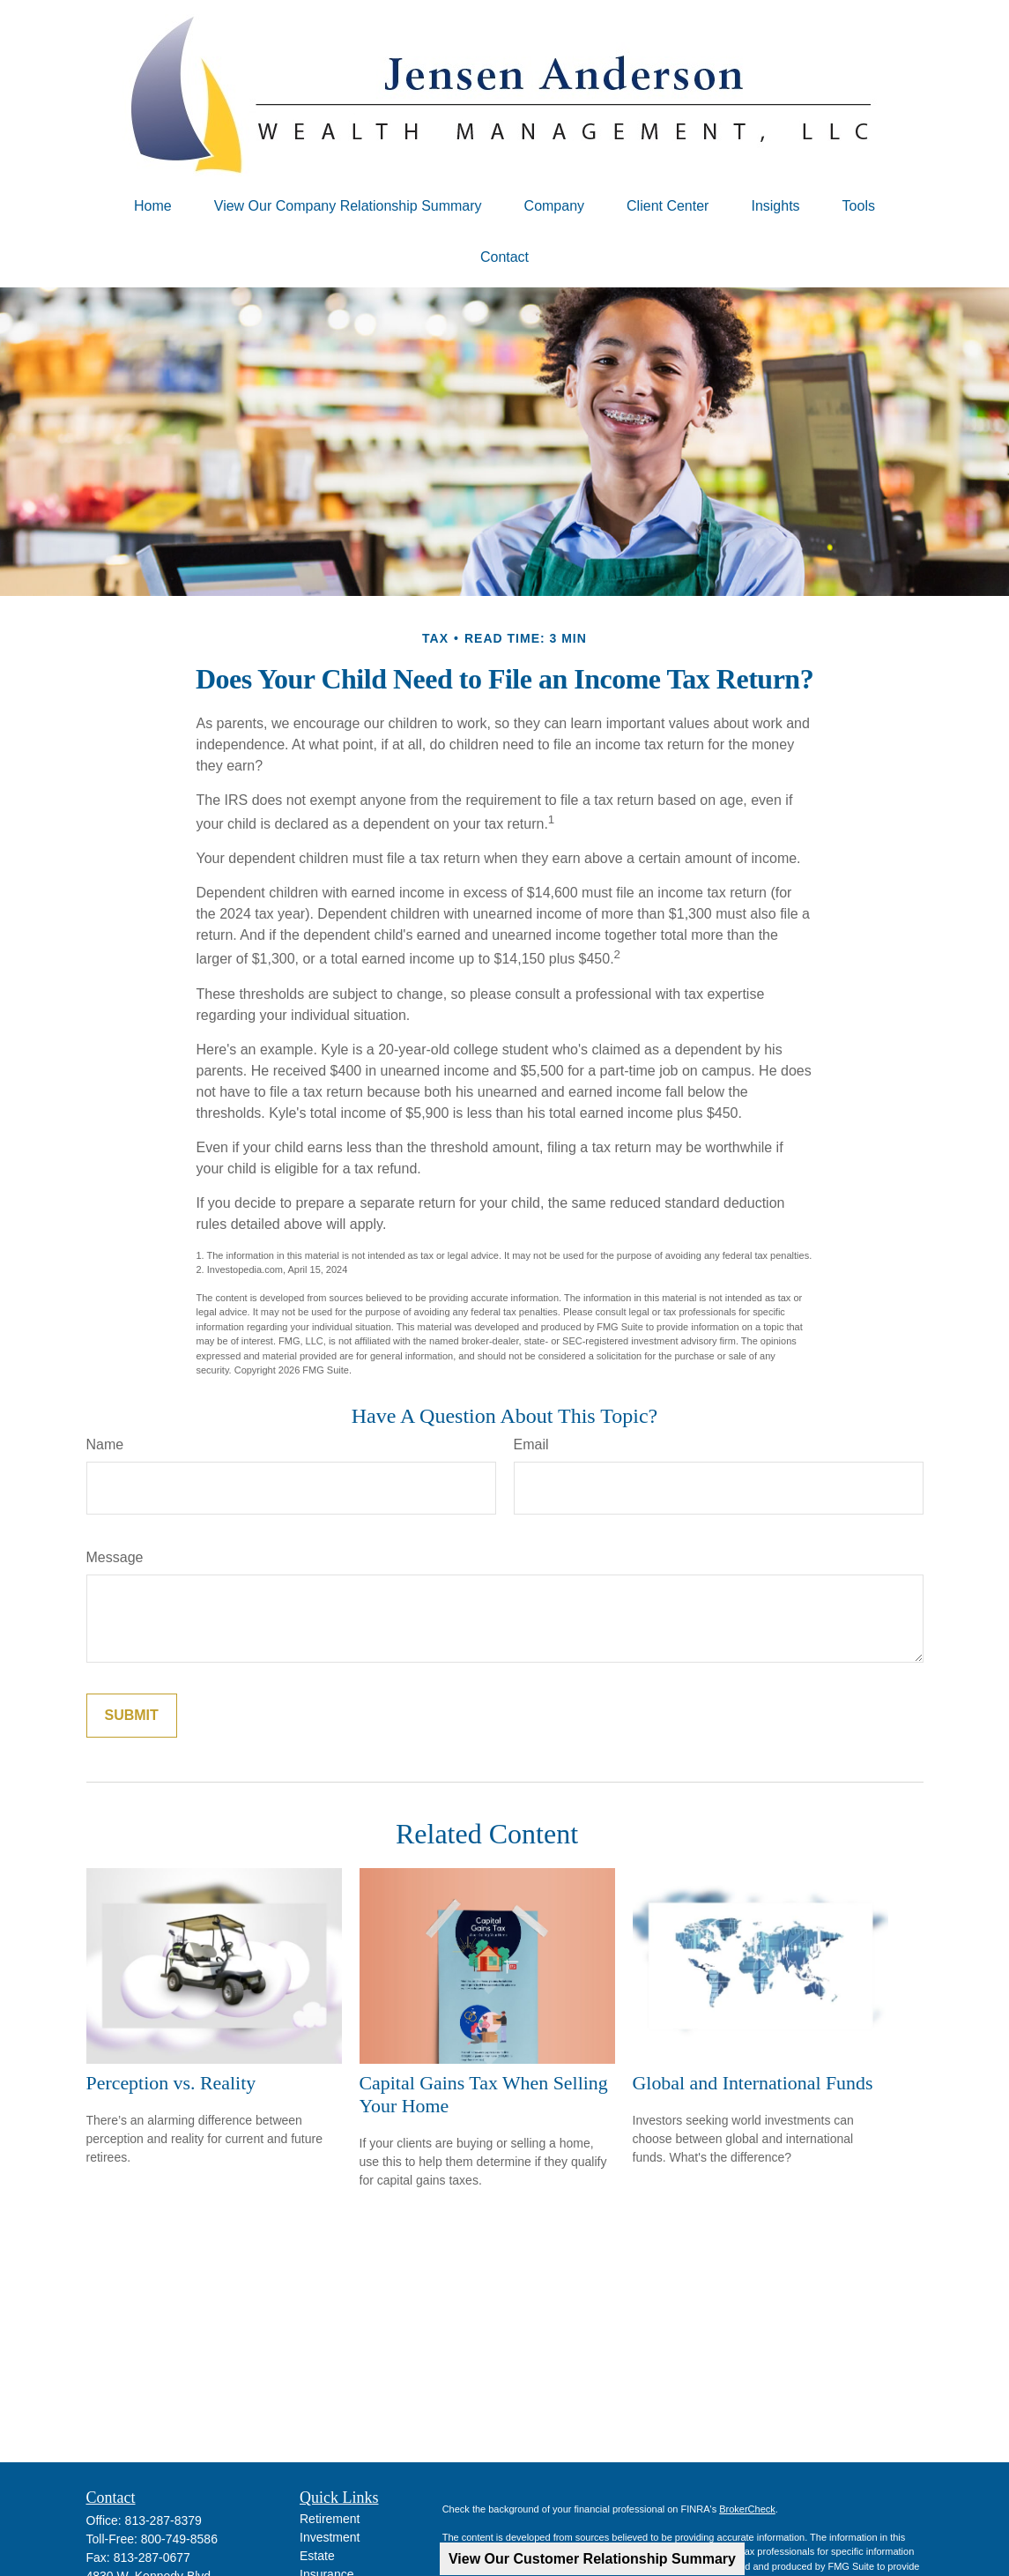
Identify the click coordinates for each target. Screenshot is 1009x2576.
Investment (330, 2537)
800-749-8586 (179, 2539)
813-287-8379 (163, 2520)
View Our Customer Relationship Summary (592, 2558)
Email (531, 1444)
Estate (317, 2556)
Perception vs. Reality (171, 2083)
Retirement (330, 2519)
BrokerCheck (747, 2509)
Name (105, 1444)
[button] (153, 206)
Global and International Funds (753, 2083)
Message (115, 1557)
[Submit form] (131, 1716)
